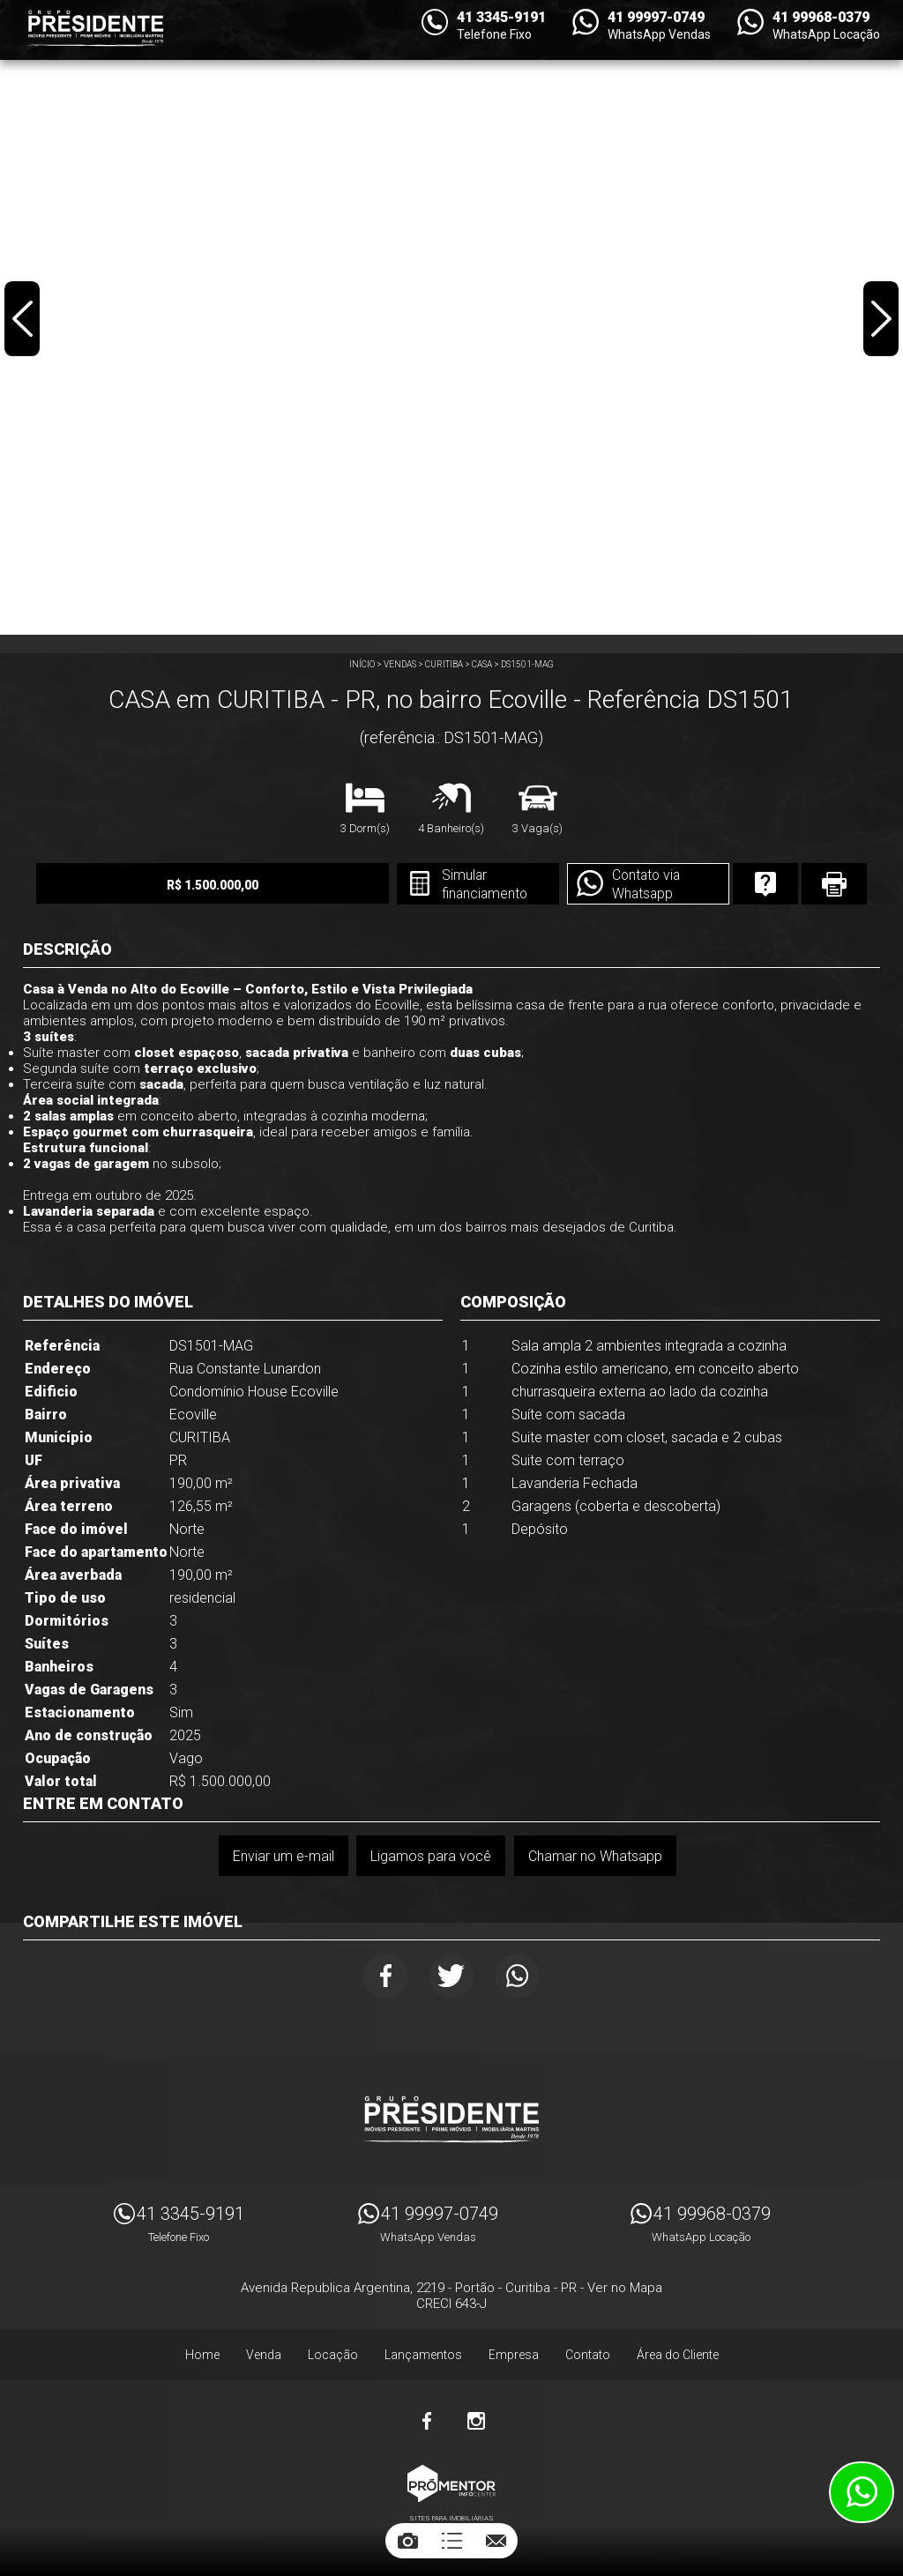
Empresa (514, 2357)
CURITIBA (444, 664)
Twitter (451, 1977)
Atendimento (861, 2492)
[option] (451, 317)
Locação (333, 2357)
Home (202, 2357)
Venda (263, 2357)
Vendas (400, 664)
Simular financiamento (456, 885)
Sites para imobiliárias (451, 2521)
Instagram (476, 2423)
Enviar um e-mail (282, 1856)
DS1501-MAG (527, 664)
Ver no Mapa (624, 2290)
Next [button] (880, 321)
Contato (587, 2357)
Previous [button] (22, 321)
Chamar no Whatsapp (595, 1856)
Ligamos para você (430, 1856)
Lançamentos (423, 2357)
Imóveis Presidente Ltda (451, 2122)
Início (362, 664)
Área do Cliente (678, 2357)
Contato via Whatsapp (621, 885)
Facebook (381, 1977)
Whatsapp (520, 1977)
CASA (482, 664)
